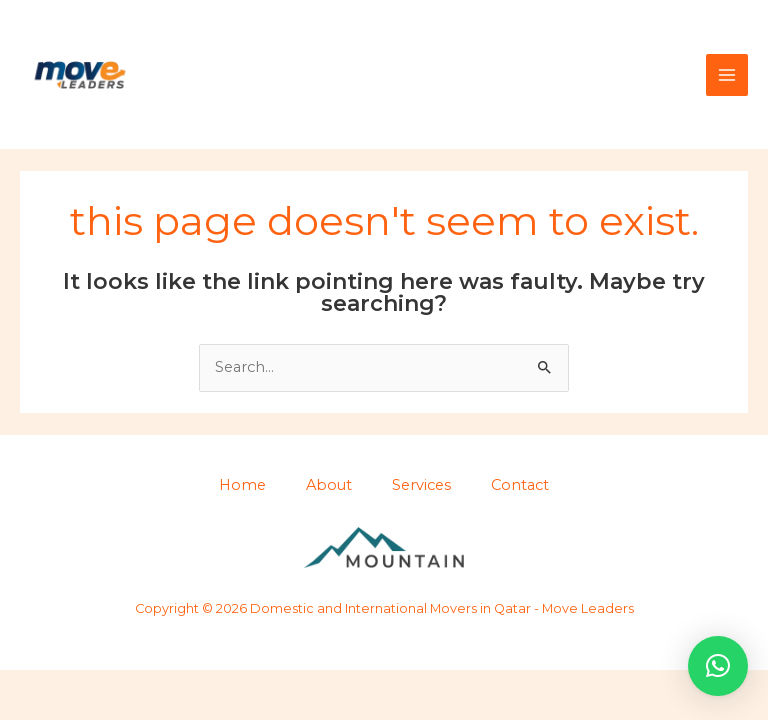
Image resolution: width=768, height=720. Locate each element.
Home (242, 485)
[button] (718, 666)
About (329, 485)
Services (421, 485)
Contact (520, 485)
